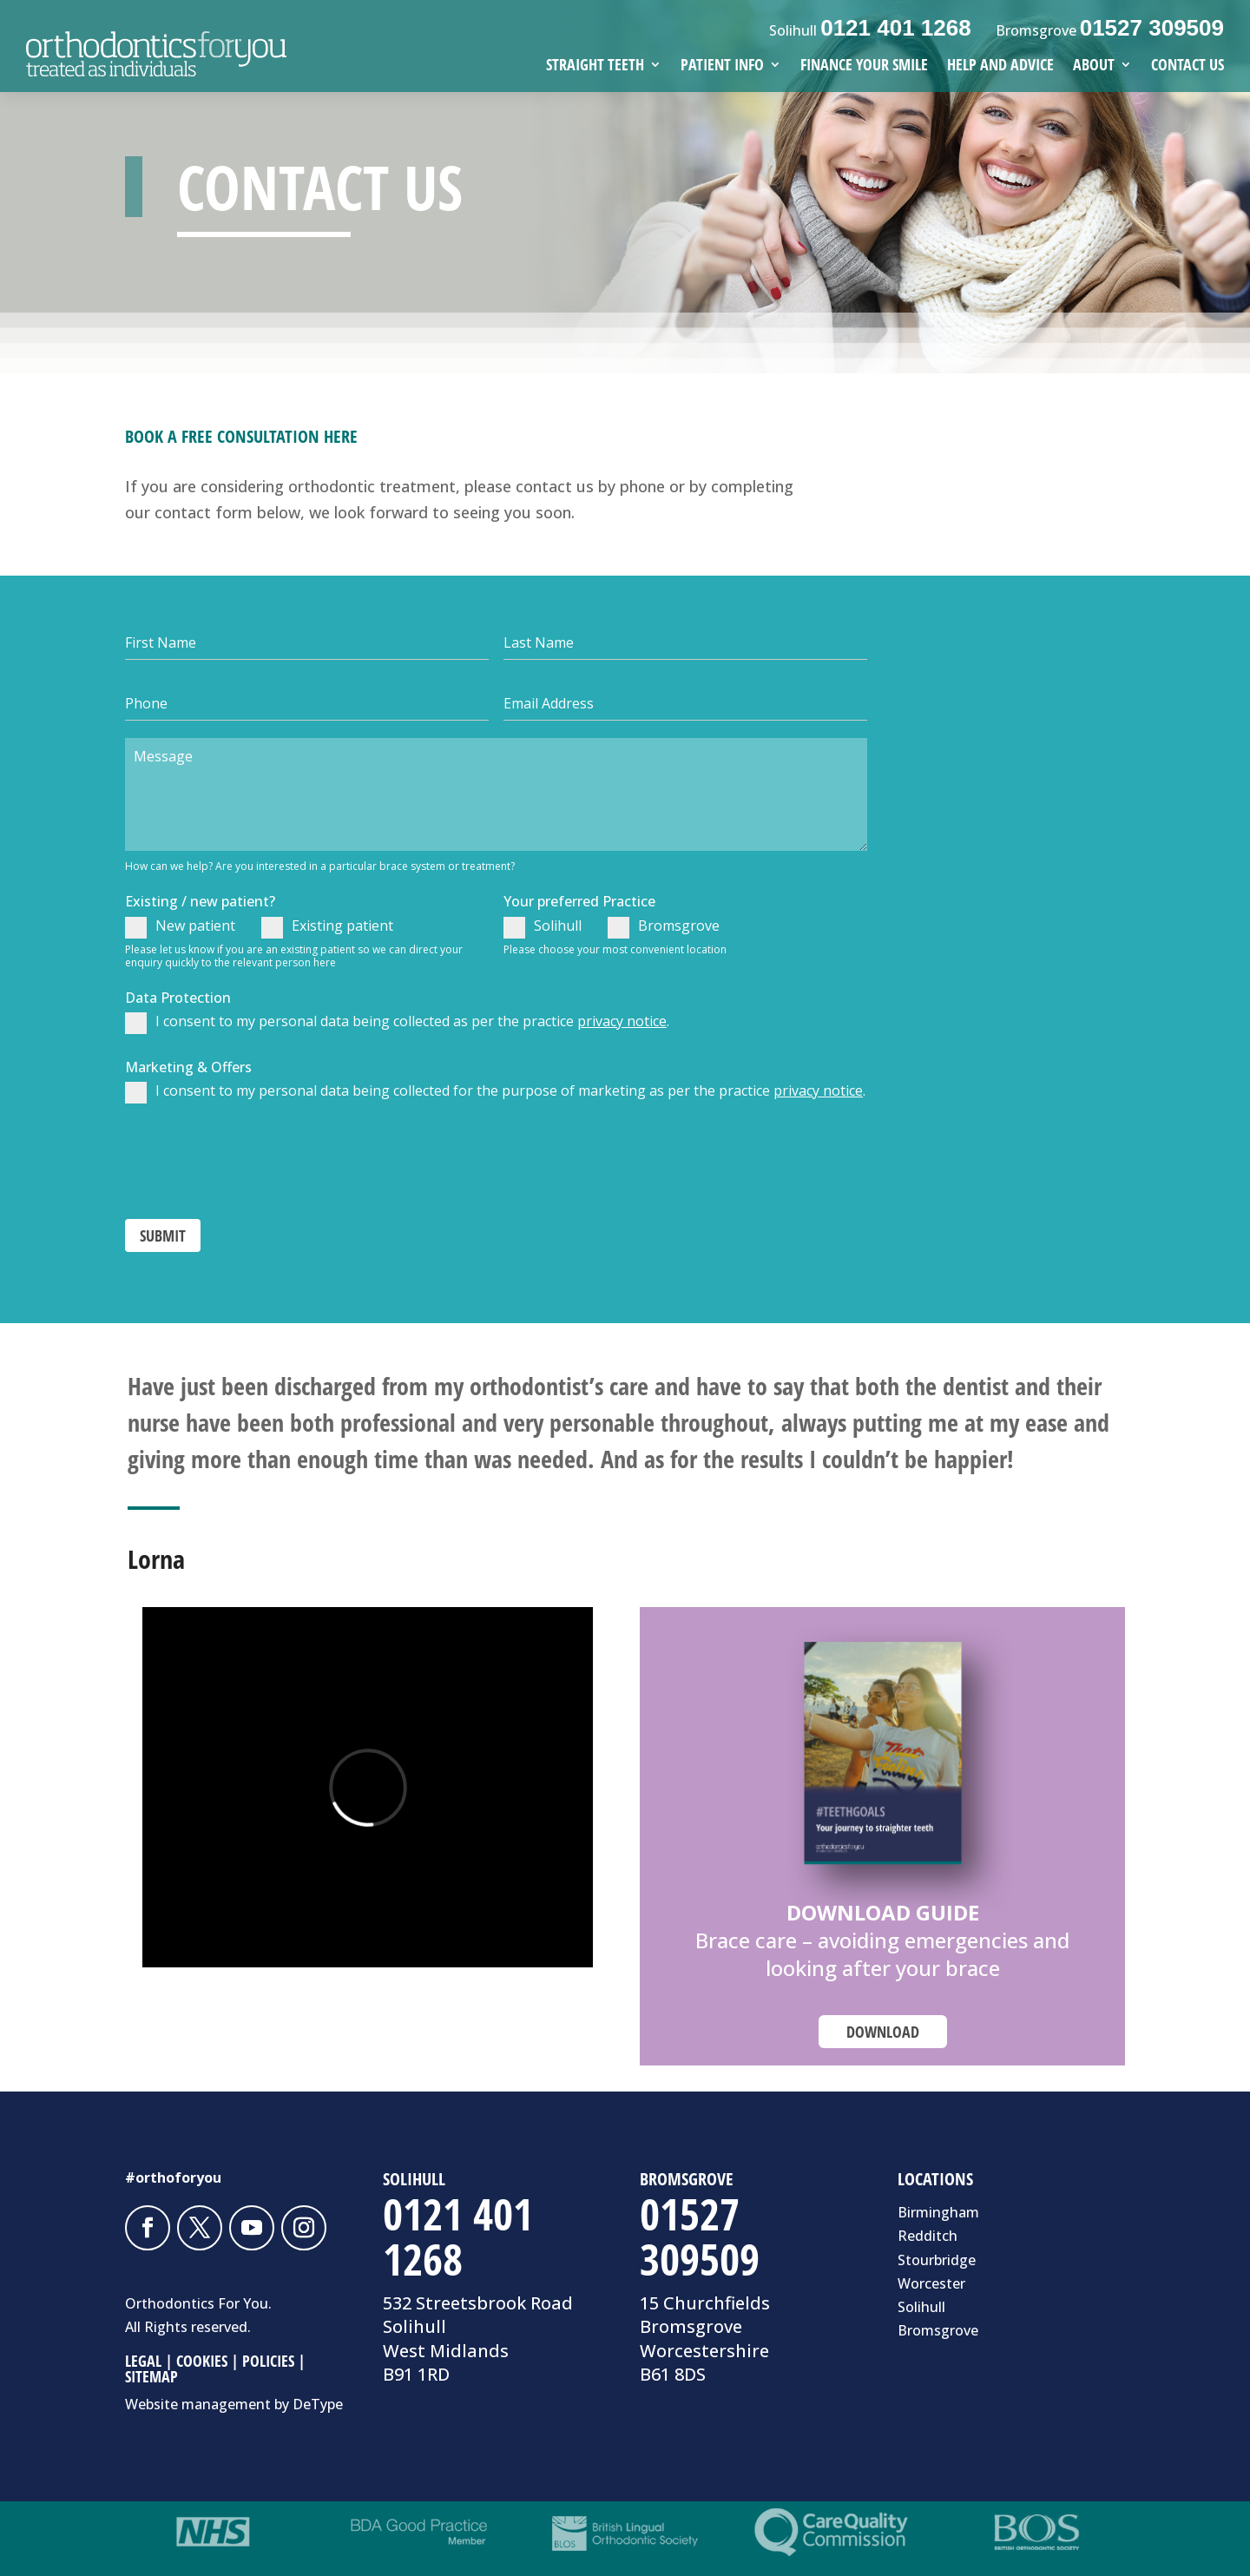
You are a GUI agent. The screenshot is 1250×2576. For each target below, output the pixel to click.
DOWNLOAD (882, 2031)
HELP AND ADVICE (1000, 66)
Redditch (927, 2235)
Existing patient (327, 928)
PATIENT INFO (722, 66)
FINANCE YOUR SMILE (864, 66)
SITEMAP (151, 2376)
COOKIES (201, 2360)
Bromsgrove (664, 928)
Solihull (542, 928)
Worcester (931, 2283)
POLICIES (268, 2360)
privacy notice (622, 1021)
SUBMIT (163, 1235)
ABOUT (1094, 66)
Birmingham (938, 2212)
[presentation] (257, 1159)
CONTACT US (1187, 66)
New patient (180, 928)
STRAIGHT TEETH (595, 66)
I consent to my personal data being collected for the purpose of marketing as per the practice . (495, 1093)
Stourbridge (937, 2260)
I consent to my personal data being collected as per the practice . (397, 1023)
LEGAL (143, 2360)
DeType (318, 2404)
